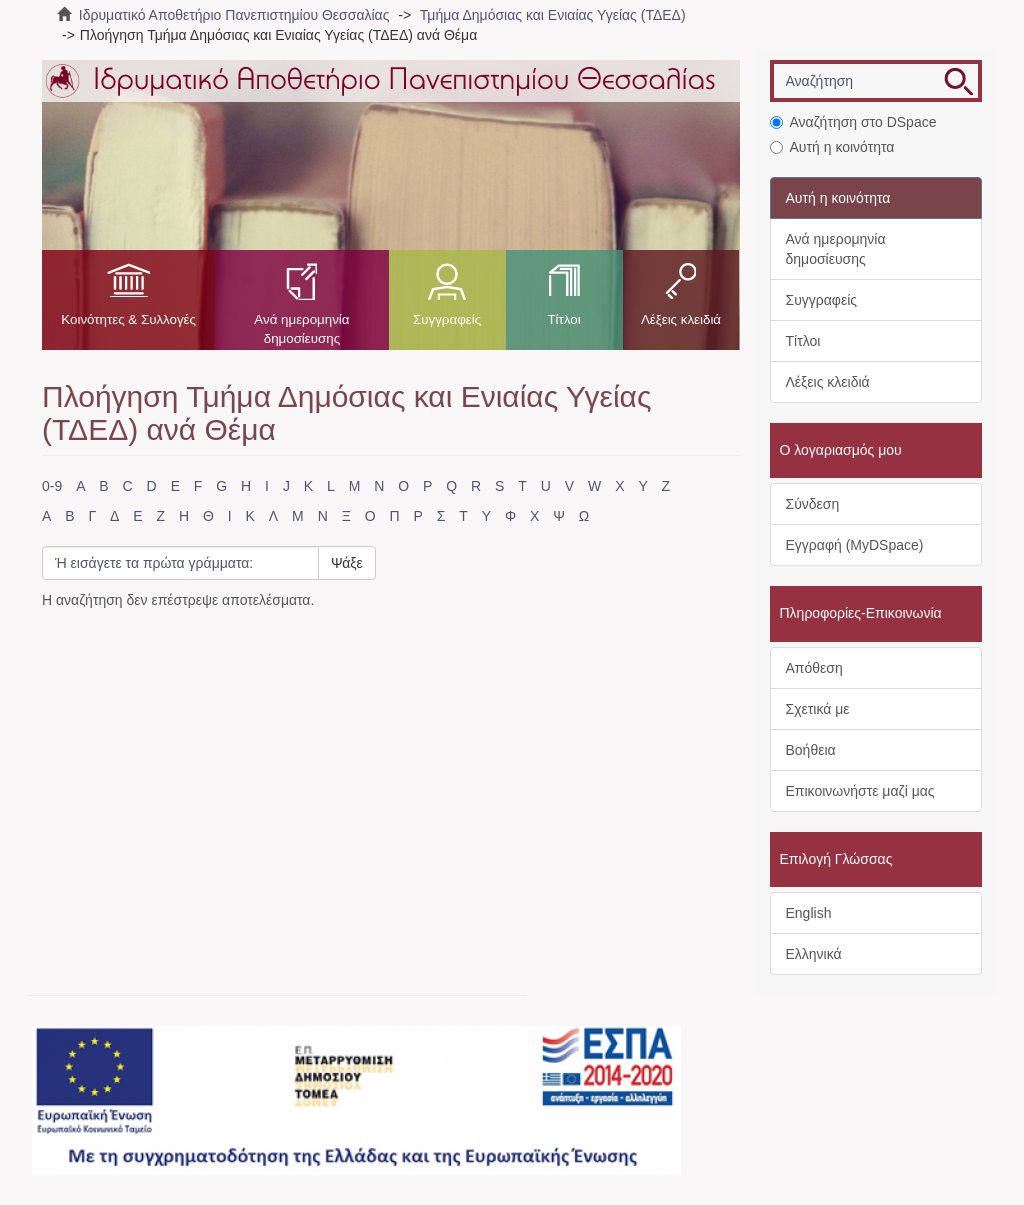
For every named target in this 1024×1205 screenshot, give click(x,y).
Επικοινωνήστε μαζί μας (860, 791)
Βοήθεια (811, 750)
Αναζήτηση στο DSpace (853, 122)
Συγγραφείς (447, 319)
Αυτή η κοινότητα (832, 147)
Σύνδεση (813, 504)
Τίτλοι (563, 319)
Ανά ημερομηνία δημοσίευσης (301, 329)
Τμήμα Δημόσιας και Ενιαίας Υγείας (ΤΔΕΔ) (553, 15)
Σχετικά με (818, 709)
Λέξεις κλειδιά (681, 319)
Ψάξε (347, 563)
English (809, 913)
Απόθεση (814, 668)
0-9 (52, 486)
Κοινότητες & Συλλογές (128, 319)
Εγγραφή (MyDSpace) (855, 545)
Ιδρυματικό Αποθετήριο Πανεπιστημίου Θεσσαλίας (234, 15)
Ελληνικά (814, 954)
